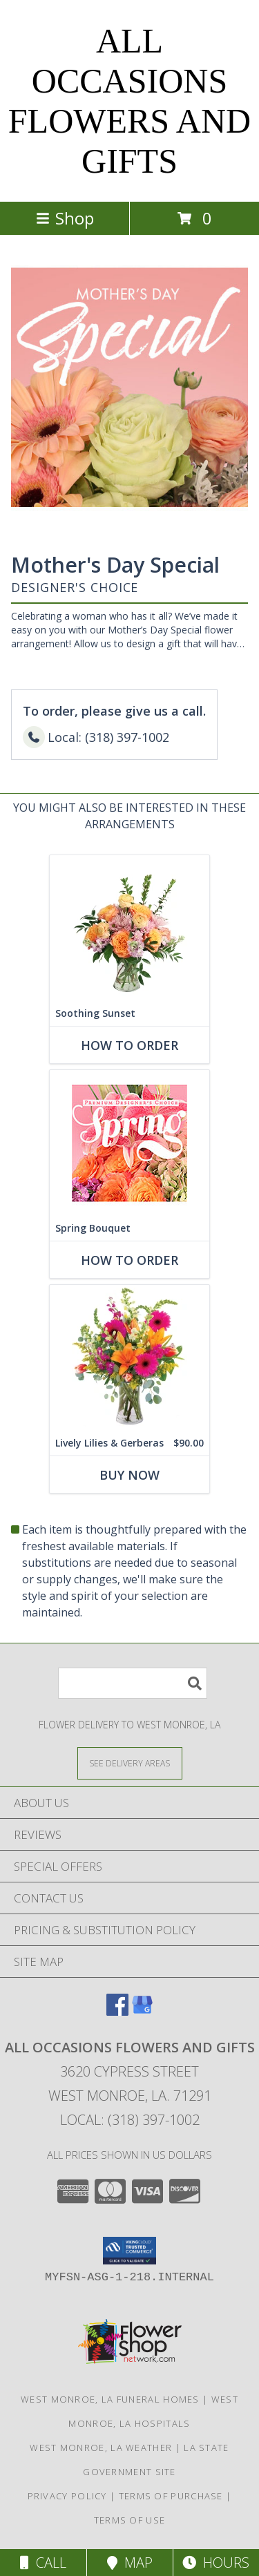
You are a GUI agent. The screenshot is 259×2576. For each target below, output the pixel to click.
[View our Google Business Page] (142, 2011)
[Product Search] (132, 1683)
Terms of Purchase (171, 2496)
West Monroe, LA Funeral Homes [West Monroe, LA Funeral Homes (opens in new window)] (110, 2399)
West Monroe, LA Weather (101, 2447)
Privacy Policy (67, 2496)
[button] (129, 2250)
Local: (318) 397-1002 (130, 2119)
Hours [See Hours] (215, 2562)
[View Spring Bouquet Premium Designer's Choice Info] (129, 1143)
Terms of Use (130, 2520)
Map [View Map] (130, 2562)
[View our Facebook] (117, 2011)
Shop (65, 218)
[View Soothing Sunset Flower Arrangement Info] (129, 928)
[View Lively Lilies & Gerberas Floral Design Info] (129, 1358)
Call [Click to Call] (43, 2562)
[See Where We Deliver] (129, 1762)
